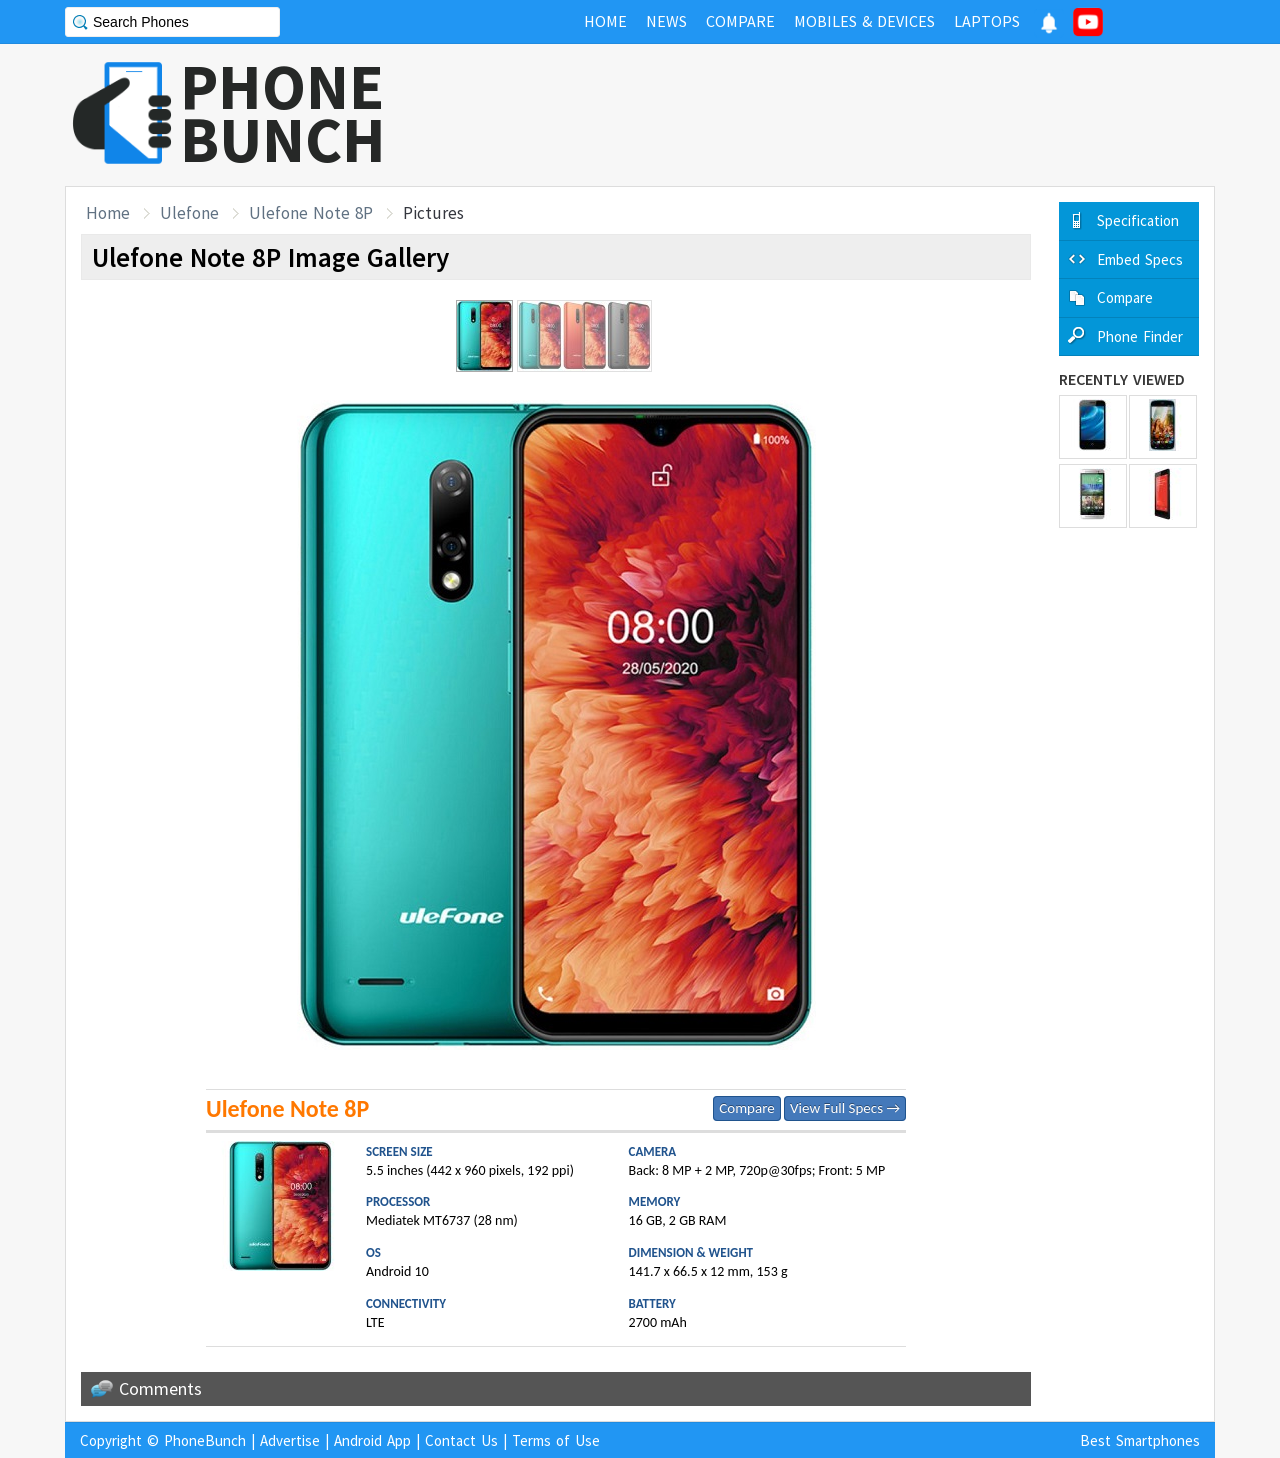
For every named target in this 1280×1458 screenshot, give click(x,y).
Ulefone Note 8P (311, 213)
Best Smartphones (1140, 1440)
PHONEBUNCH (283, 113)
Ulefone (189, 213)
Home (108, 213)
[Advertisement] (851, 115)
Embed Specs (1140, 259)
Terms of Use (556, 1440)
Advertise (290, 1440)
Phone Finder (1140, 336)
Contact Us (461, 1440)
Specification (1138, 220)
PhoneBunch (205, 1440)
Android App (372, 1440)
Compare (746, 1108)
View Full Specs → (845, 1108)
